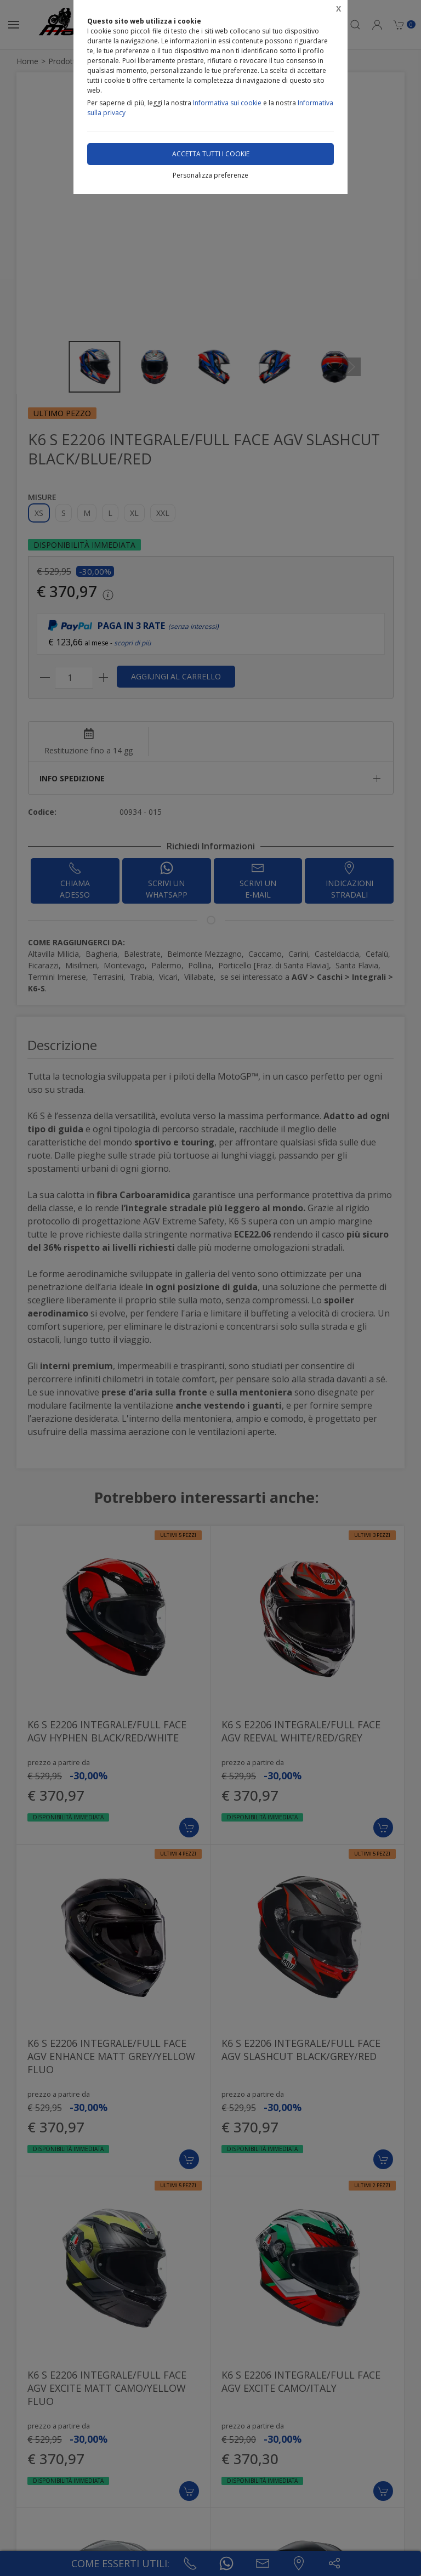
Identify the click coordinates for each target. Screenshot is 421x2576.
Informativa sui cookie (227, 102)
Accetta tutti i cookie (210, 153)
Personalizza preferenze (210, 175)
